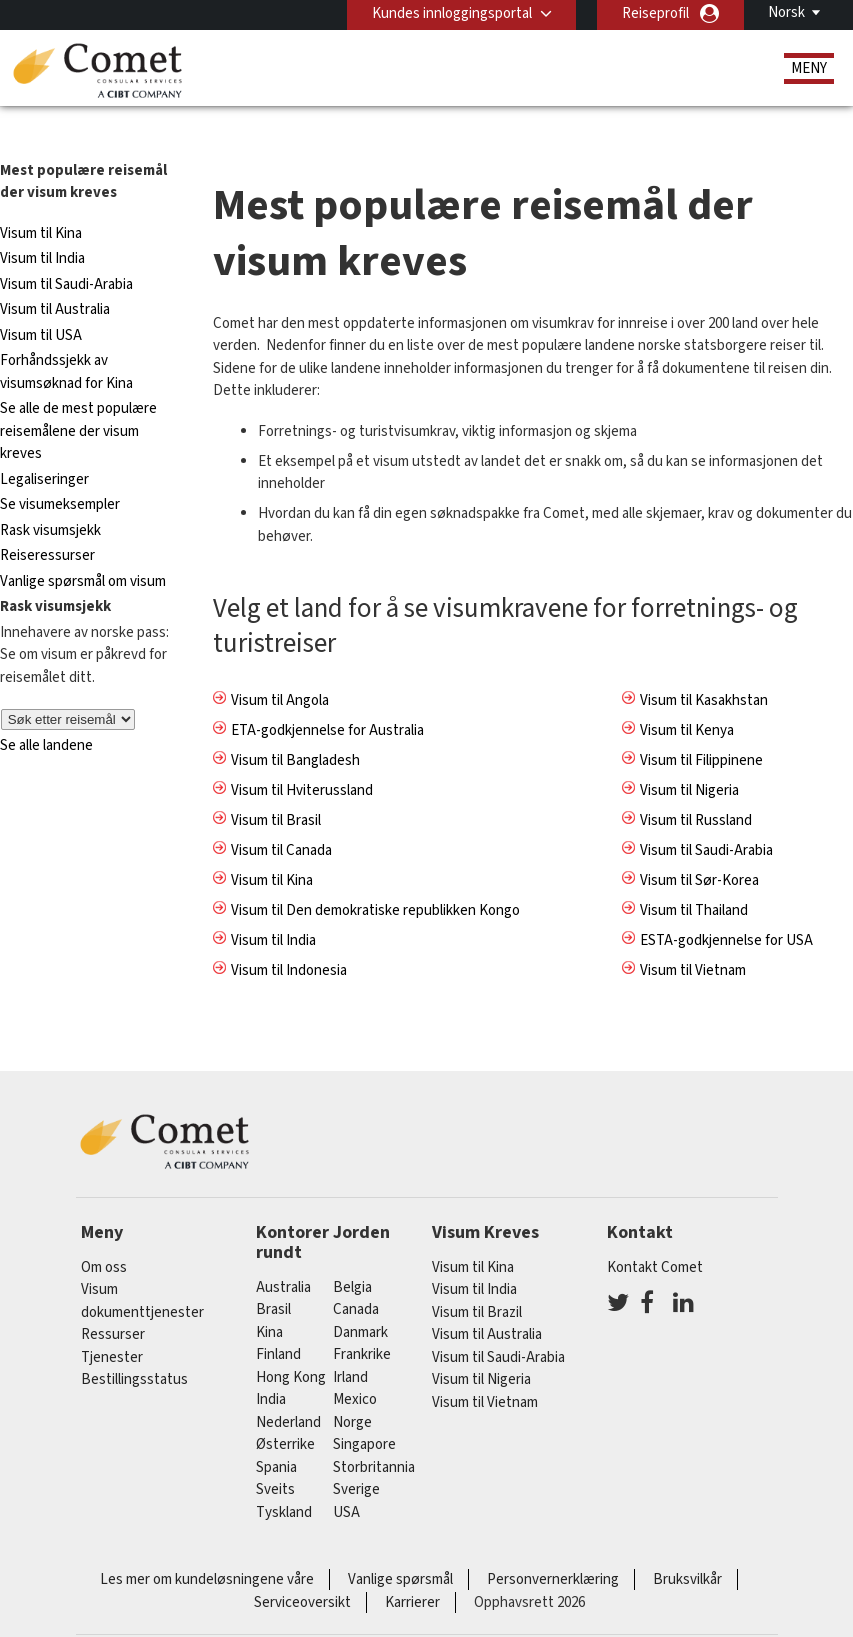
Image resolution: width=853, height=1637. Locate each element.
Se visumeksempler (60, 471)
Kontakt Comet (655, 1234)
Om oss (104, 1234)
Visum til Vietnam (693, 936)
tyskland (284, 1478)
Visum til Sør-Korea (699, 846)
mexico (355, 1366)
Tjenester (112, 1324)
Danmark (360, 1298)
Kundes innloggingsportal (451, 13)
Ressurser (113, 1301)
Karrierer (412, 1568)
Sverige (356, 1456)
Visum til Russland (696, 786)
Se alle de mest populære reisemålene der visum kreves (78, 398)
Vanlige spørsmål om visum (83, 548)
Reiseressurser (47, 522)
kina (269, 1298)
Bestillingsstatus (134, 1346)
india (271, 1366)
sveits (275, 1456)
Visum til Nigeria (689, 756)
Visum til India (42, 225)
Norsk (786, 12)
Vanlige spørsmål (400, 1546)
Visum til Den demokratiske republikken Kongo (375, 876)
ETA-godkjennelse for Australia (327, 696)
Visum (99, 1256)
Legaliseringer (44, 446)
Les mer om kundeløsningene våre (207, 1546)
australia (283, 1253)
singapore (364, 1411)
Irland (350, 1343)
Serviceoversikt (302, 1568)
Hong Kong (291, 1343)
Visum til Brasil (276, 786)
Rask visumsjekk (50, 497)
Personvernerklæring (553, 1546)
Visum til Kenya (687, 696)
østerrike (285, 1411)
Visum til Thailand (694, 876)
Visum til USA (41, 302)
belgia (352, 1253)
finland (278, 1321)
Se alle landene (46, 711)
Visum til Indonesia (289, 936)
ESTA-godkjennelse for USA (726, 906)
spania (276, 1433)
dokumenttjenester (142, 1279)
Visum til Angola (280, 666)
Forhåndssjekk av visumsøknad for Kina (66, 339)
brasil (273, 1276)
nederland (288, 1388)
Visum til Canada (281, 816)
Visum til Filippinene (701, 726)
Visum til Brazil (477, 1279)
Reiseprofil (655, 13)
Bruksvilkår (687, 1546)
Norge (352, 1388)
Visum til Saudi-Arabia (66, 251)
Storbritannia (374, 1433)
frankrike (362, 1321)
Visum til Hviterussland (302, 756)
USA (346, 1478)
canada (356, 1276)
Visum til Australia (55, 276)
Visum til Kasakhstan (704, 666)
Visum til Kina (41, 200)
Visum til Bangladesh (295, 726)
